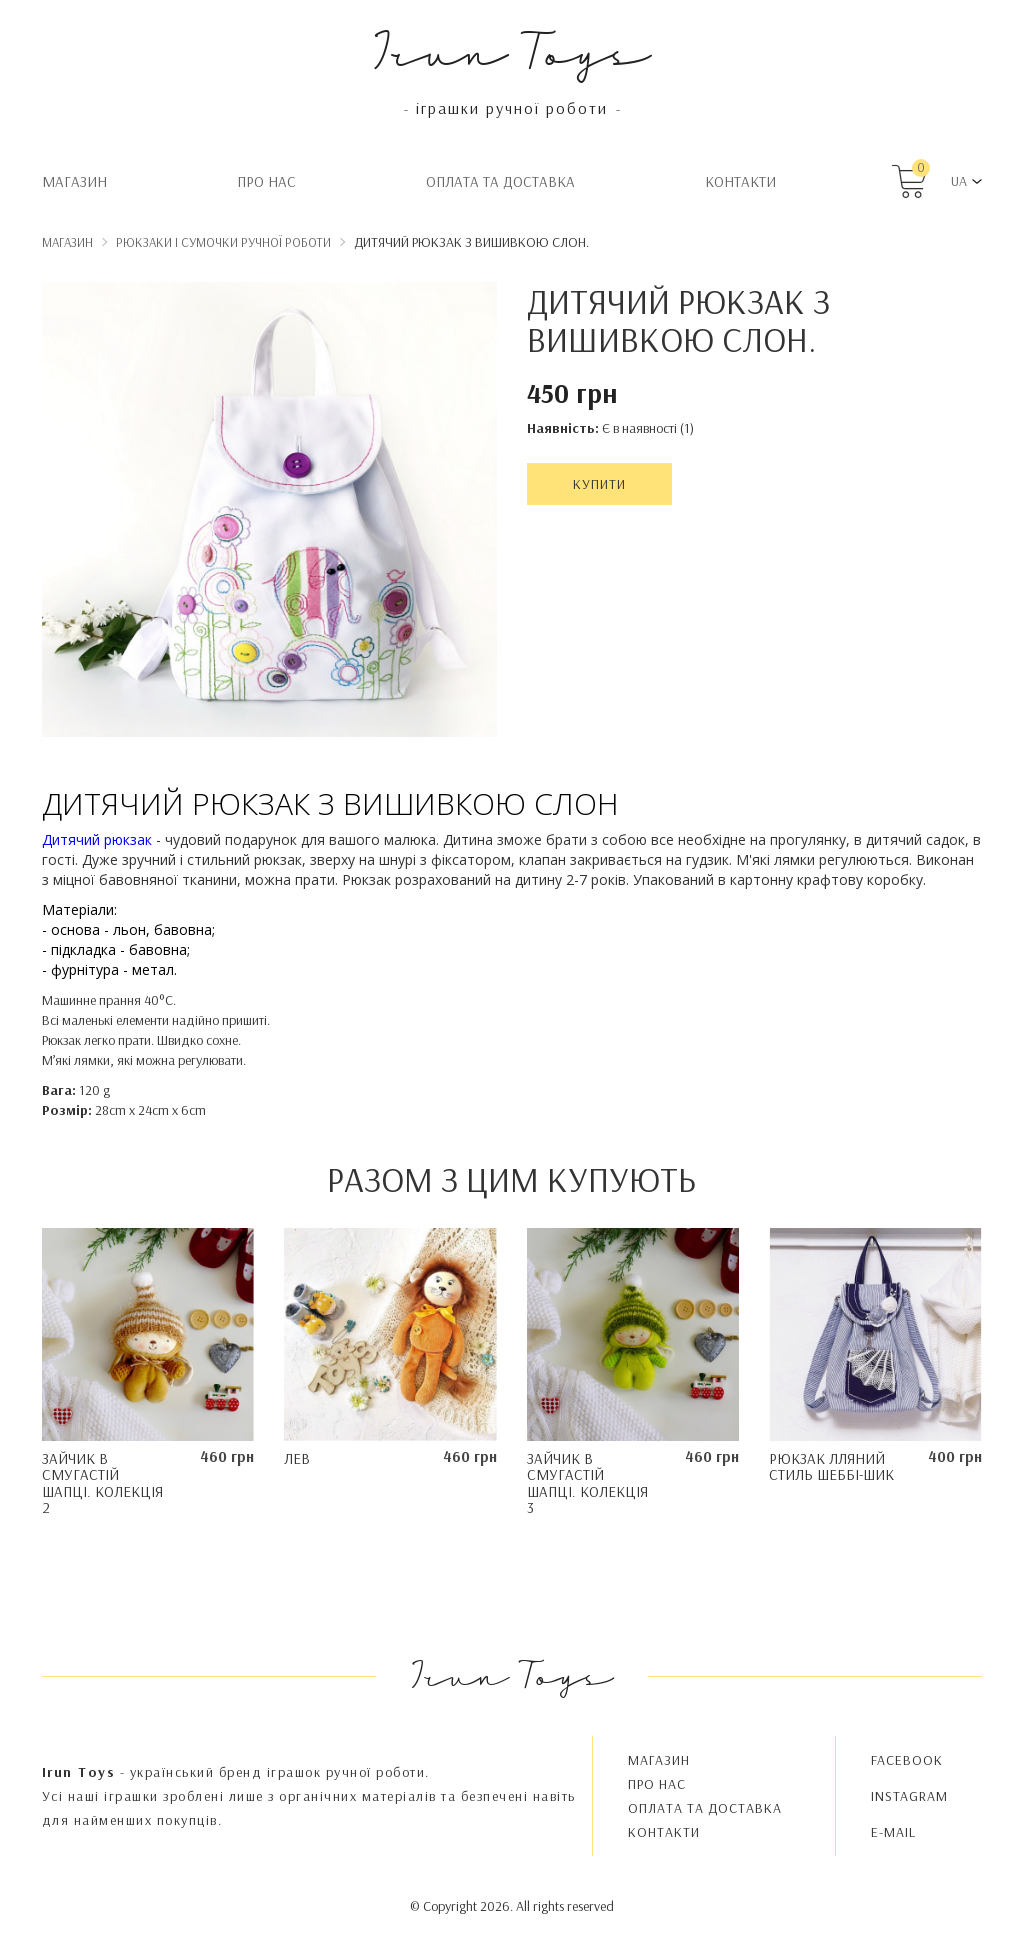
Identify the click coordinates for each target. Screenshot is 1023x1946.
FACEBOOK (907, 1760)
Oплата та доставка (500, 181)
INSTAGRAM (909, 1796)
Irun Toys (511, 49)
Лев (297, 1458)
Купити (599, 484)
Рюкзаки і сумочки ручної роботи (223, 242)
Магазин (74, 181)
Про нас (266, 181)
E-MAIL (893, 1832)
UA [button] (959, 181)
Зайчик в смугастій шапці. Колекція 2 (102, 1483)
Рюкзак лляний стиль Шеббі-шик (831, 1467)
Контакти (740, 181)
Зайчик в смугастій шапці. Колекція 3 (587, 1483)
